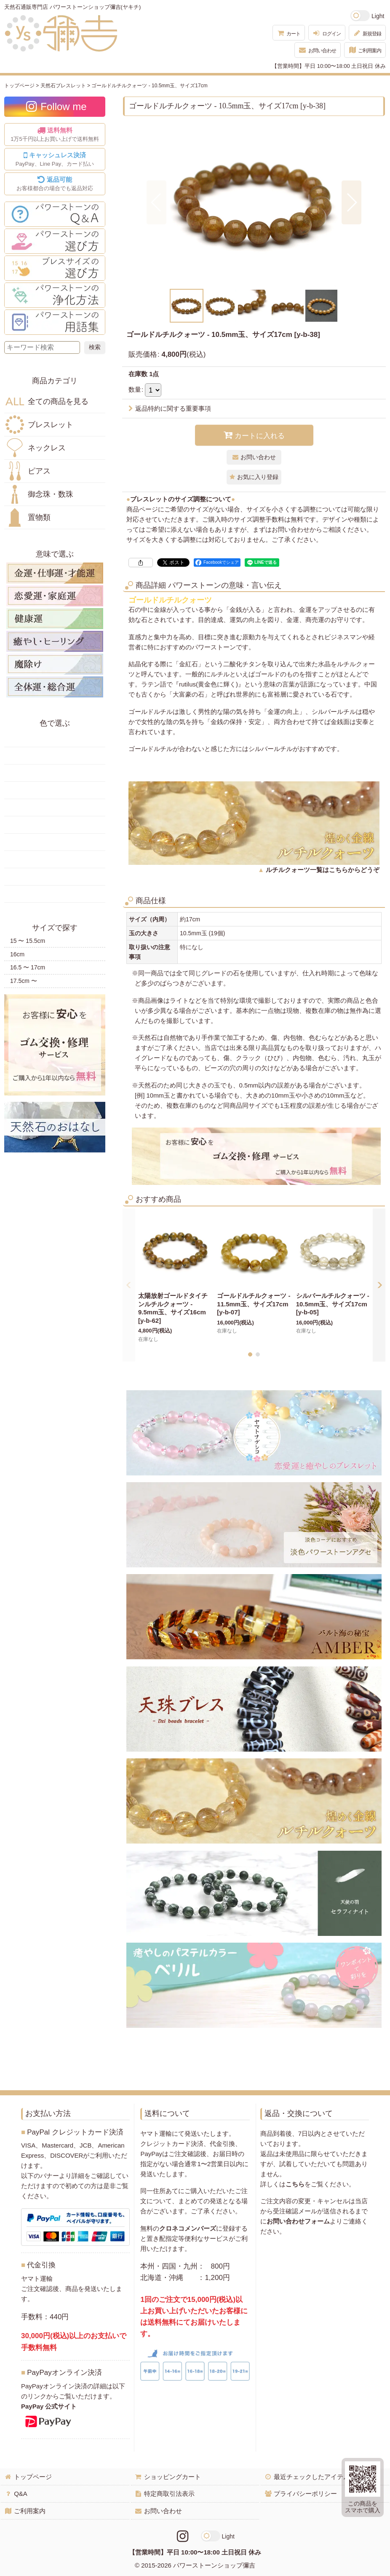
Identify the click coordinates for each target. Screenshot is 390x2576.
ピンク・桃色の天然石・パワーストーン (54, 842)
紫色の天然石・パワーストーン (54, 859)
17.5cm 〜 (23, 980)
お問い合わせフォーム (298, 2221)
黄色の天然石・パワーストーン (54, 755)
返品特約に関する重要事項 (169, 408)
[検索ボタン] (94, 347)
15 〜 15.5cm (27, 940)
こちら (295, 2184)
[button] (156, 202)
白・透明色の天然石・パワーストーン (54, 876)
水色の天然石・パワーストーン (54, 824)
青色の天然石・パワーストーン (54, 807)
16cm (17, 954)
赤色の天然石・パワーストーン (54, 738)
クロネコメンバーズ (187, 2228)
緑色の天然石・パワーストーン (54, 790)
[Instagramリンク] (182, 2536)
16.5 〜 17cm (27, 967)
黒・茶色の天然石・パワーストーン (54, 894)
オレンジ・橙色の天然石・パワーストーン (54, 772)
